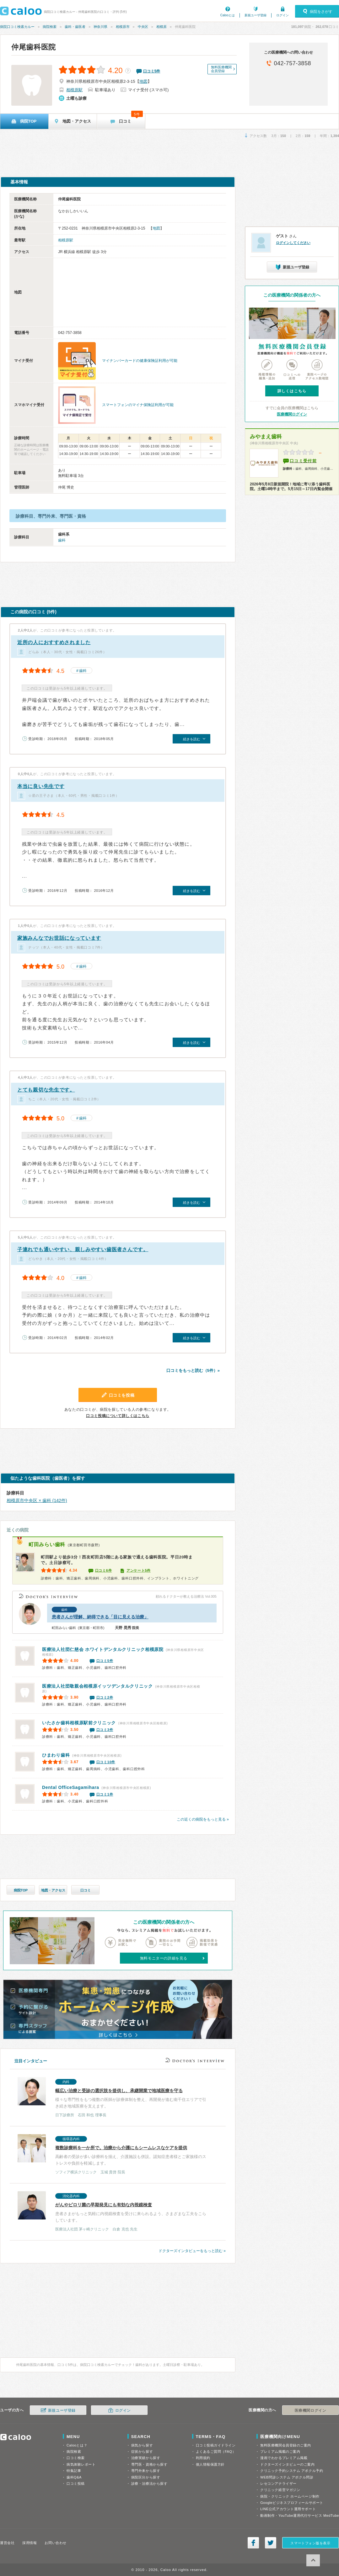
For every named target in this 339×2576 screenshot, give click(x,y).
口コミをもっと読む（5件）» (193, 1370)
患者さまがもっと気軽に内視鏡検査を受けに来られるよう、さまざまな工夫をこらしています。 (114, 2211)
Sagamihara (70, 1787)
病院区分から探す (145, 2477)
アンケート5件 (138, 1570)
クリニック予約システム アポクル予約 (291, 2471)
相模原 (161, 27)
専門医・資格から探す (149, 2464)
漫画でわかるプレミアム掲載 (283, 2458)
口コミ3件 (104, 1730)
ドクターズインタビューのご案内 (287, 2464)
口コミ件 (151, 71)
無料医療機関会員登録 (221, 69)
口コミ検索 (76, 2458)
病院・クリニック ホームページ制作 (289, 2496)
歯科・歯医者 (75, 27)
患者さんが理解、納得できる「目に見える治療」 (100, 1616)
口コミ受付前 (303, 460)
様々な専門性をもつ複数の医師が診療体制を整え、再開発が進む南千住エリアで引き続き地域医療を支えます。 (114, 2097)
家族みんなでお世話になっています (59, 938)
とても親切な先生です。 (46, 1089)
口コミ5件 (104, 1661)
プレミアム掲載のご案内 (280, 2451)
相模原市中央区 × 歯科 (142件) (37, 1500)
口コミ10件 (105, 1762)
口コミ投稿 (76, 2483)
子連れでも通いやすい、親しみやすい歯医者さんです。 (82, 1249)
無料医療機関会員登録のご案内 (285, 2445)
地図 (143, 81)
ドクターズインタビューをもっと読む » (192, 2251)
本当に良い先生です (40, 786)
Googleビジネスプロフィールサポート (291, 2503)
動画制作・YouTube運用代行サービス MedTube (299, 2515)
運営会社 (7, 2543)
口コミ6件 (103, 1570)
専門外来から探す (145, 2471)
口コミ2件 (104, 1697)
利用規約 (203, 2458)
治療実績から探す (145, 2458)
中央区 (143, 27)
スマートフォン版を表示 (310, 2543)
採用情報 (29, 2543)
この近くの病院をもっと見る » (203, 1819)
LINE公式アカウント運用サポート (288, 2509)
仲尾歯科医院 (33, 47)
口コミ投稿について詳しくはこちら (117, 1416)
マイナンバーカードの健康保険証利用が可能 (139, 360)
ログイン (282, 15)
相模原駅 (74, 89)
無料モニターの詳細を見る (163, 1958)
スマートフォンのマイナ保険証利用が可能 (138, 405)
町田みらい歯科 (47, 1544)
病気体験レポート (81, 2464)
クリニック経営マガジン (280, 2490)
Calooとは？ (77, 2445)
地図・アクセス (53, 1890)
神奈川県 (100, 27)
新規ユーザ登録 (255, 15)
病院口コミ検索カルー (17, 27)
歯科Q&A (74, 2477)
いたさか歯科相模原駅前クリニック (79, 1722)
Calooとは (227, 15)
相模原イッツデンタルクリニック (97, 1686)
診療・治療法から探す (149, 2483)
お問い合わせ (55, 2543)
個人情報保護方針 (210, 2464)
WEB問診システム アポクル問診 (286, 2477)
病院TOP (21, 1890)
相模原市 (123, 27)
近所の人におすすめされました (54, 642)
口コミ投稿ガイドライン (216, 2445)
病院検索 (49, 27)
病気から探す (142, 2445)
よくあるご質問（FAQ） (216, 2451)
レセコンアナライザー (278, 2483)
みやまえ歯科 (266, 437)
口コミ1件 (104, 1794)
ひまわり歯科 (56, 1755)
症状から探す (142, 2451)
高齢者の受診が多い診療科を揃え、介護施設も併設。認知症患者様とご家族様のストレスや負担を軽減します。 (114, 2154)
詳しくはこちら (291, 391)
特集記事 (74, 2471)
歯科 (62, 540)
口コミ (85, 1890)
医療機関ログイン (292, 414)
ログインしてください (293, 243)
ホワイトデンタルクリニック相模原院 (103, 1649)
